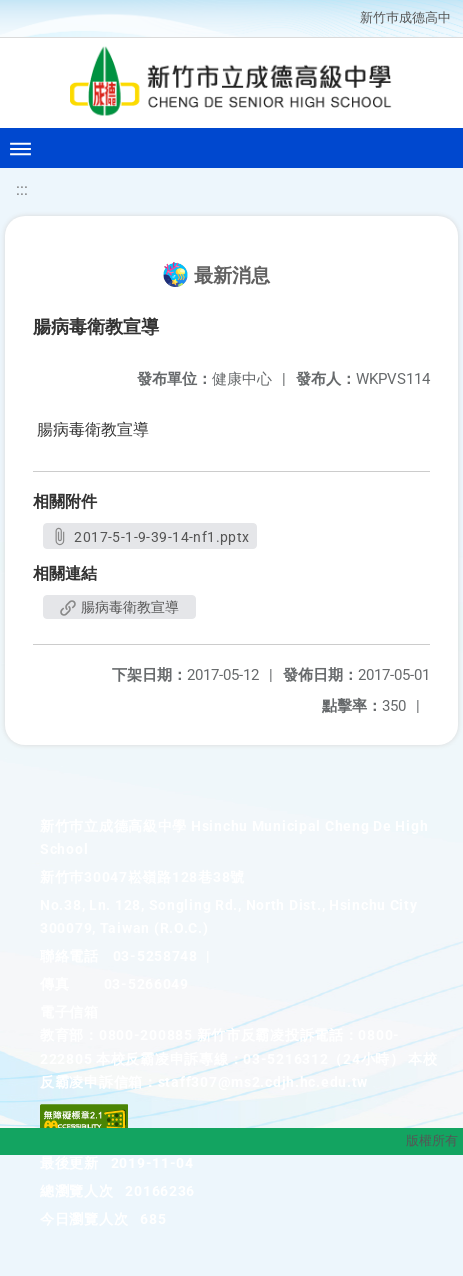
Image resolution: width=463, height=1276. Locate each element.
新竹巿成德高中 (405, 17)
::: (22, 189)
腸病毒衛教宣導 (119, 607)
